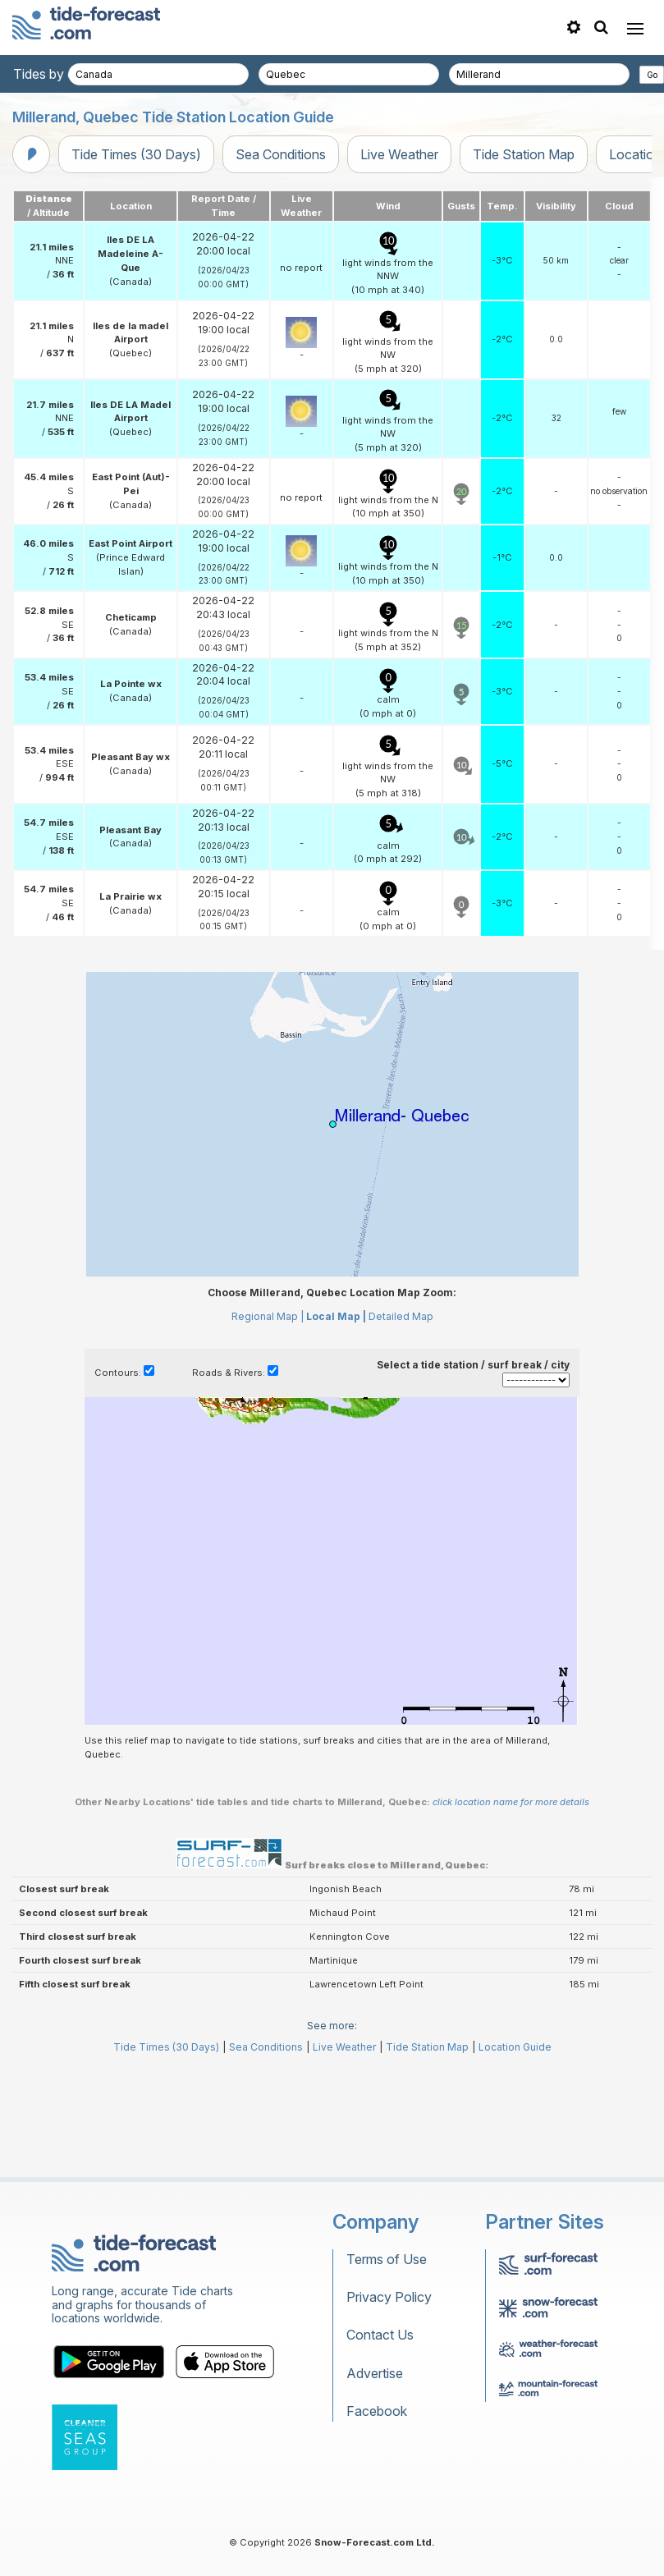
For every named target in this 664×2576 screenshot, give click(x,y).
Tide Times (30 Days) (136, 154)
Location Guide (515, 2047)
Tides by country (63, 74)
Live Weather (399, 154)
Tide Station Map (524, 154)
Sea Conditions (281, 154)
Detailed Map (401, 1316)
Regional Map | (267, 1316)
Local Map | (336, 1316)
